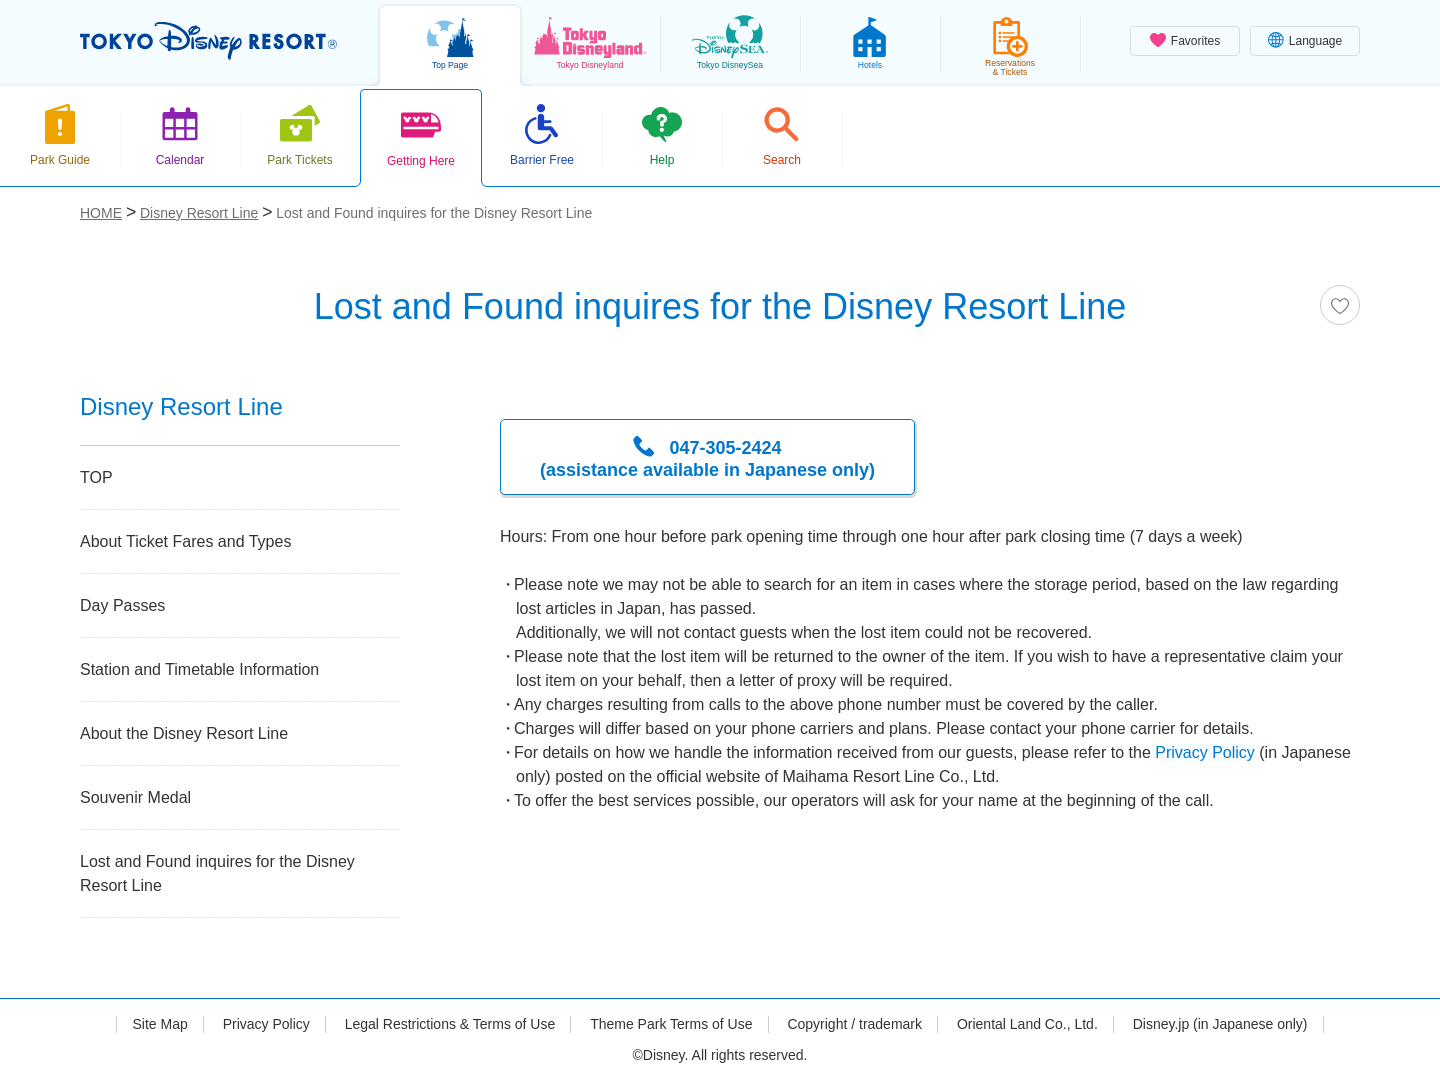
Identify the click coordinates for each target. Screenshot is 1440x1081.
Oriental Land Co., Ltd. (1027, 1024)
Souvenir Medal (135, 797)
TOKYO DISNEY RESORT (208, 41)
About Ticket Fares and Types (185, 541)
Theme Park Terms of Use (671, 1024)
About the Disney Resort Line (184, 733)
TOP (96, 477)
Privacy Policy (1205, 752)
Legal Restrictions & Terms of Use (450, 1024)
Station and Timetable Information (199, 669)
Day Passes (122, 605)
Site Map (159, 1024)
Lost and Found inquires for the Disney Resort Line (217, 873)
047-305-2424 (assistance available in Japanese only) (707, 459)
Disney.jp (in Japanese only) (1220, 1024)
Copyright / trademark (854, 1024)
